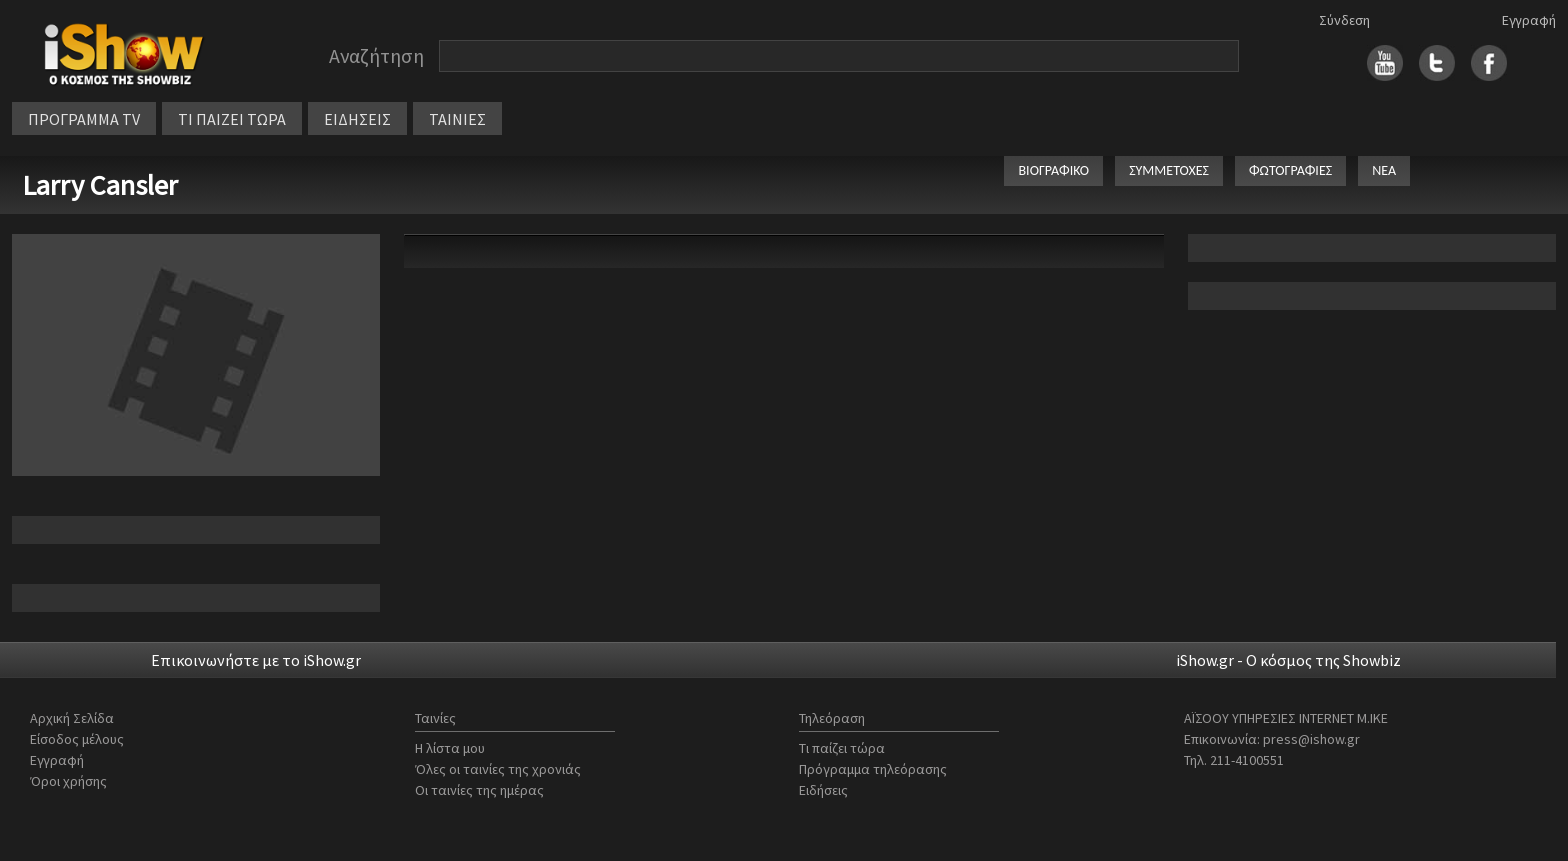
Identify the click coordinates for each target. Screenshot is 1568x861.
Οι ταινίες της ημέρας (479, 790)
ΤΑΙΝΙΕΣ (457, 119)
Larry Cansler (100, 185)
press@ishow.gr (1311, 739)
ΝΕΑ (1384, 170)
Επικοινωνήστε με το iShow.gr (256, 660)
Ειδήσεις (823, 790)
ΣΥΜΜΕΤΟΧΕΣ (1169, 170)
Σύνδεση (1344, 20)
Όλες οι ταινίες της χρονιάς (498, 769)
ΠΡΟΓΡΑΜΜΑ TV (84, 119)
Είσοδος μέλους (77, 739)
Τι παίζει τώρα (842, 748)
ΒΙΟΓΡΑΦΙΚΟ (1053, 170)
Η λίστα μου (450, 748)
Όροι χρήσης (68, 781)
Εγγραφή (1529, 20)
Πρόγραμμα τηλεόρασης (873, 769)
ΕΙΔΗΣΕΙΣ (357, 119)
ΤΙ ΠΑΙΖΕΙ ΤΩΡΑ (232, 119)
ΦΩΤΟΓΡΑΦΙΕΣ (1290, 170)
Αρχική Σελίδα (72, 718)
